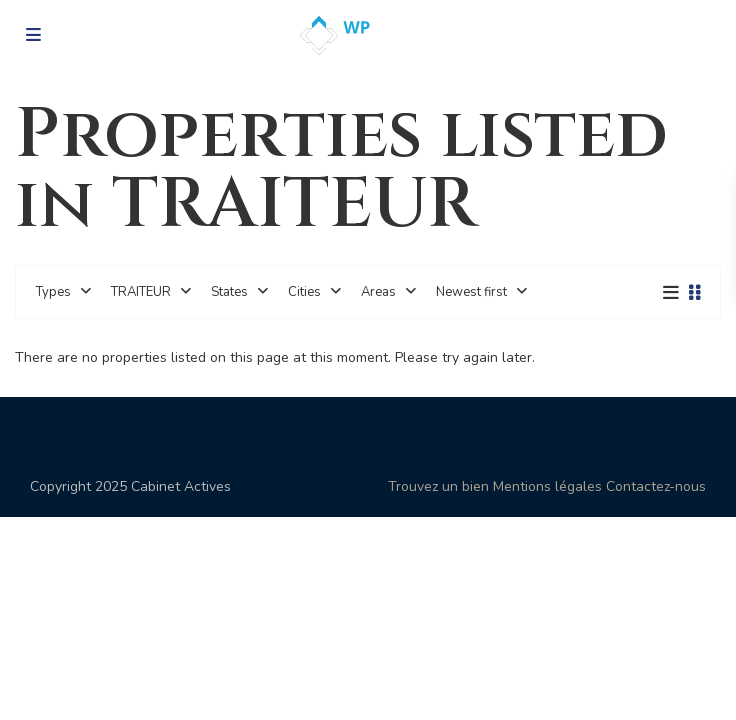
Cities (304, 292)
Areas (378, 292)
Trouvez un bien (438, 486)
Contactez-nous (656, 486)
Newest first (471, 292)
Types (53, 292)
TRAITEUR (141, 292)
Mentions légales (547, 486)
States (229, 292)
